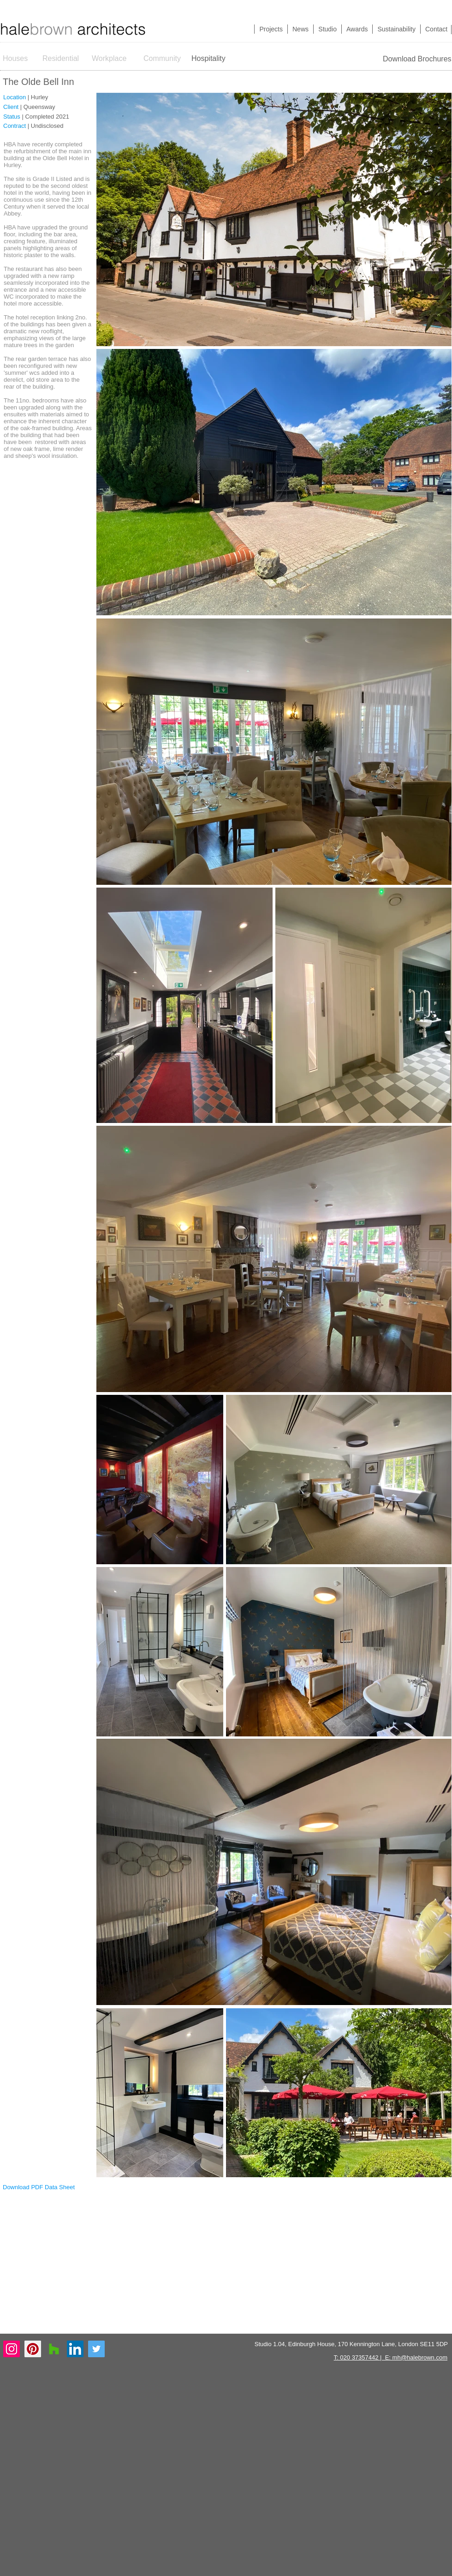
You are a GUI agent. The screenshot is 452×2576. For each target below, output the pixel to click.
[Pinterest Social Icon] (32, 2349)
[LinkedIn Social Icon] (75, 2349)
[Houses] (20, 59)
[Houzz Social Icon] (54, 2349)
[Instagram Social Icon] (11, 2349)
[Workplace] (109, 59)
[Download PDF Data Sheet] (39, 2187)
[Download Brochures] (417, 59)
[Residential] (60, 59)
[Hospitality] (211, 59)
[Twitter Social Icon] (96, 2349)
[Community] (163, 59)
